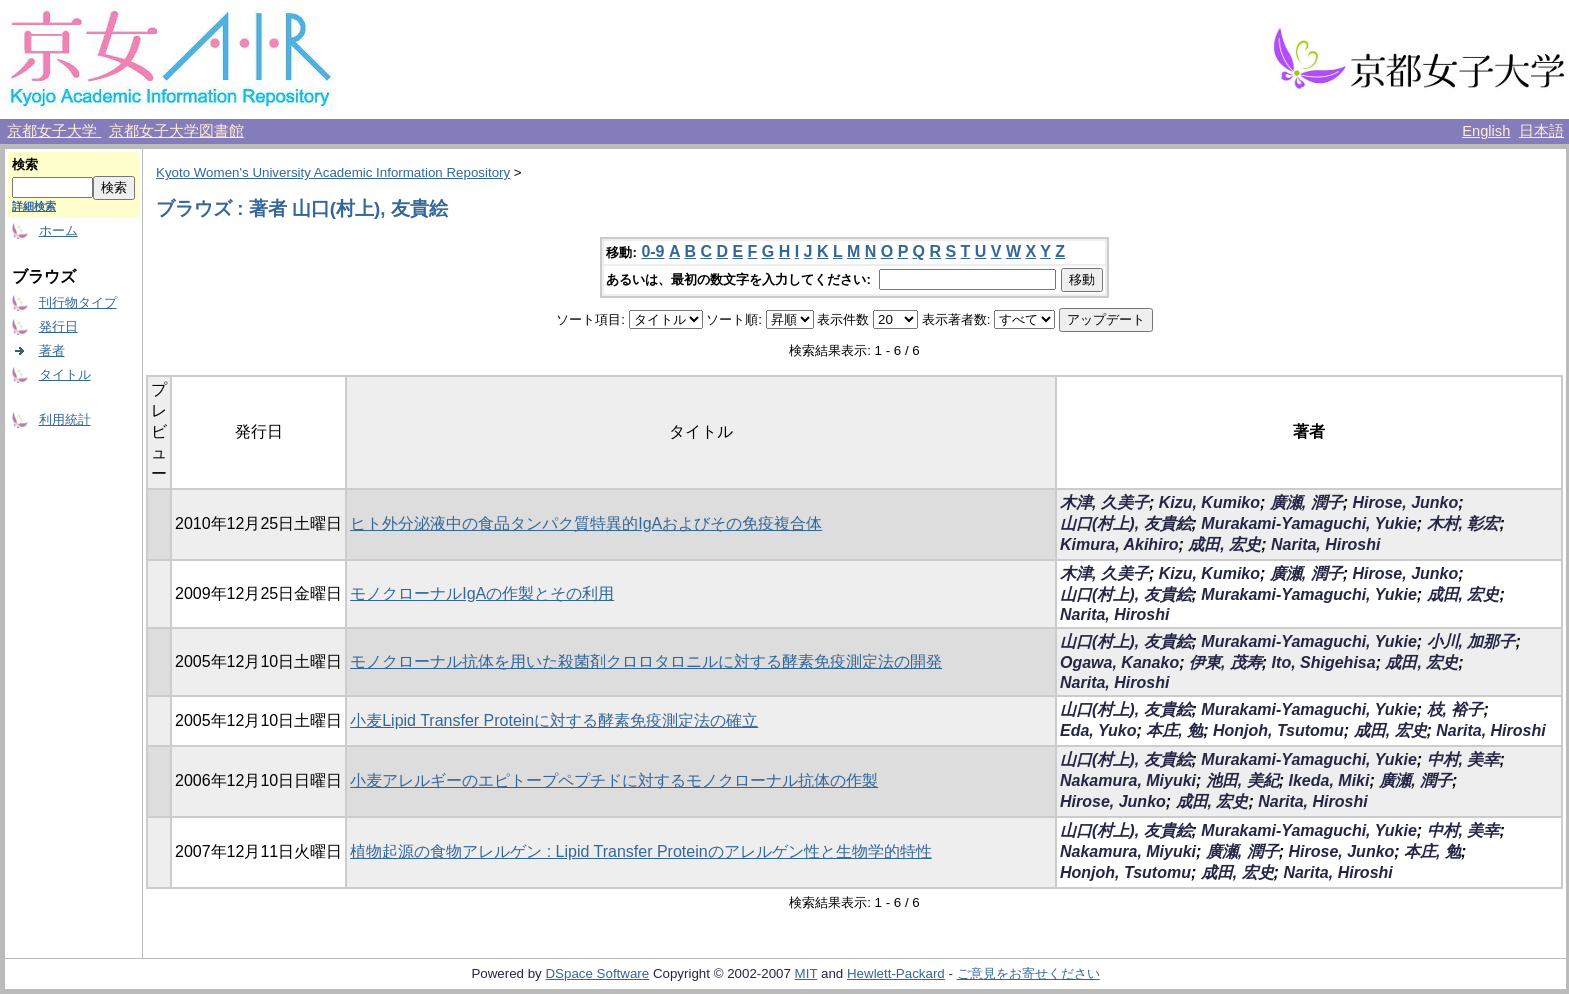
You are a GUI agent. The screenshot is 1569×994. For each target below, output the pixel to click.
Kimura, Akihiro (1119, 544)
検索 (25, 164)
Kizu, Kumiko (1209, 502)
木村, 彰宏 (1463, 523)
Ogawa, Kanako (1119, 662)
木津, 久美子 (1104, 502)
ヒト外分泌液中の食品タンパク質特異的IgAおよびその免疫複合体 (586, 523)
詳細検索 (34, 206)
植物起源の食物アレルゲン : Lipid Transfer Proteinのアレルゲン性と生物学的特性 (640, 851)
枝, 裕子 (1455, 709)
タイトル (65, 374)
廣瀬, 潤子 (1306, 502)
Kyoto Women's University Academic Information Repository (333, 172)
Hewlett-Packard (896, 973)
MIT (806, 973)
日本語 (1541, 131)
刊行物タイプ (78, 302)
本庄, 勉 (1174, 730)
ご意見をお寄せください (1028, 973)
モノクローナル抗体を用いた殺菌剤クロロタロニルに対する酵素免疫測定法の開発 (646, 661)
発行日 (58, 326)
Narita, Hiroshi (1325, 544)
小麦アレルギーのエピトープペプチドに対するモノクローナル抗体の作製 (614, 780)
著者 (52, 350)
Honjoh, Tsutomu (1278, 730)
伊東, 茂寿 (1225, 662)
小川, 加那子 (1471, 641)
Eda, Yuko (1098, 730)
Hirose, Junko (1405, 502)
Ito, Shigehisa (1324, 662)
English (1486, 131)
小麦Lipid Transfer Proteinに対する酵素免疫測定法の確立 (554, 720)
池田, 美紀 (1242, 780)
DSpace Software (597, 973)
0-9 (652, 251)
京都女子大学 (54, 131)
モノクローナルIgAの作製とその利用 (482, 593)
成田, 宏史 (1224, 544)
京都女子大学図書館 (176, 131)
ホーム (58, 230)
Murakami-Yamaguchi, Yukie (1308, 523)
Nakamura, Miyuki (1128, 780)
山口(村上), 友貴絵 (1126, 523)
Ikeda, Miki (1329, 780)
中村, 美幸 (1463, 759)
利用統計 (65, 419)
